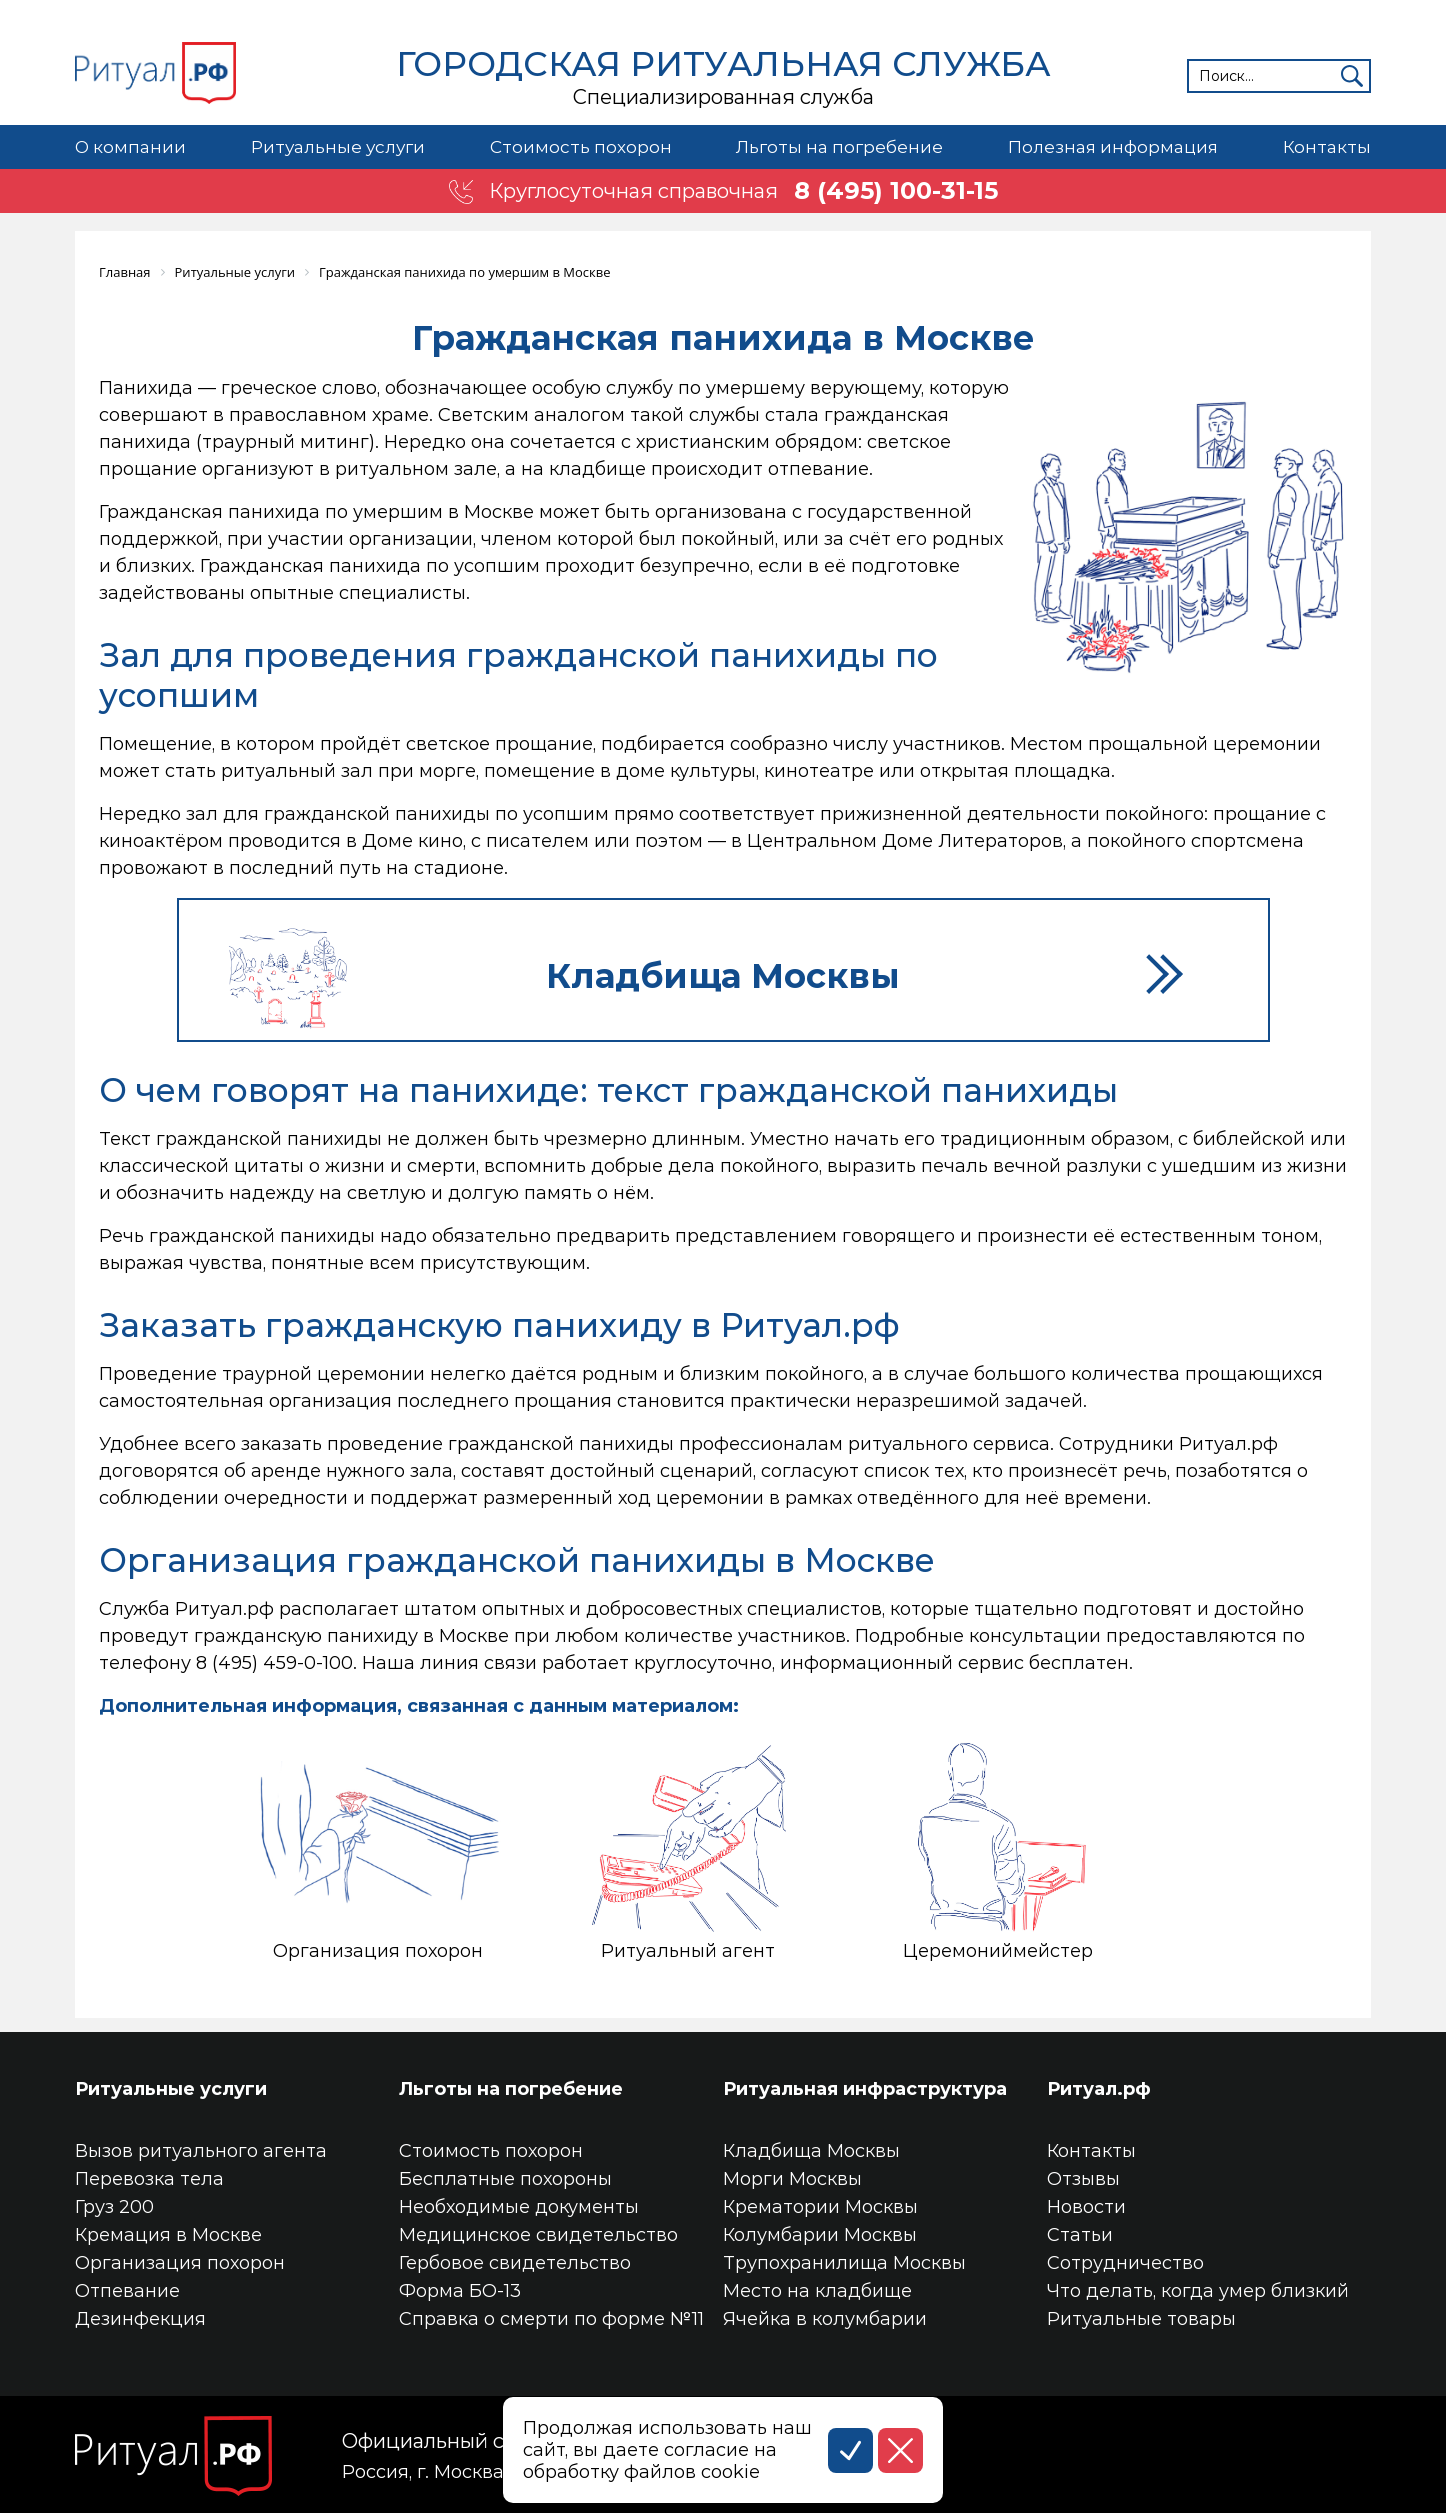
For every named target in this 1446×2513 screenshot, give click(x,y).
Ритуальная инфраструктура (865, 2089)
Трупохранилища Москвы (844, 2263)
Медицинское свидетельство (538, 2235)
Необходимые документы (519, 2207)
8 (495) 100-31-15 (896, 191)
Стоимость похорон (581, 147)
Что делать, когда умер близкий (1198, 2291)
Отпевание (127, 2291)
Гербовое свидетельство (515, 2263)
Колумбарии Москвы (820, 2235)
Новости (1086, 2207)
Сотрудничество (1125, 2263)
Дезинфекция (140, 2319)
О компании (130, 147)
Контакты (1327, 147)
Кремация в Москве (168, 2235)
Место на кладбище (817, 2291)
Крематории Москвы (820, 2207)
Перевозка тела (149, 2179)
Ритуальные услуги (338, 147)
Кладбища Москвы (811, 2151)
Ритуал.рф (1099, 2089)
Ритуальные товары (1141, 2319)
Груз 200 (114, 2207)
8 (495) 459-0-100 (274, 1663)
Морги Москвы (792, 2179)
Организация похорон (180, 2263)
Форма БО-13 (460, 2291)
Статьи (1080, 2235)
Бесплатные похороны (505, 2179)
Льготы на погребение (839, 147)
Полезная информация (1113, 147)
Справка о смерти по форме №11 (551, 2319)
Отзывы (1083, 2179)
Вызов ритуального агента (201, 2151)
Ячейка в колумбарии (825, 2319)
